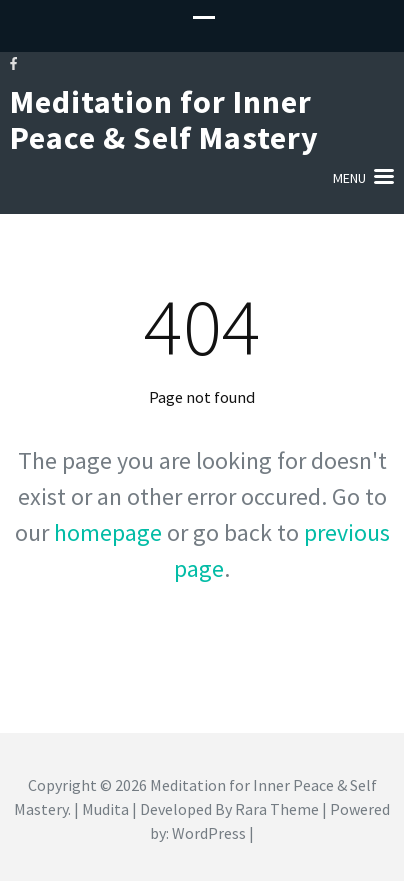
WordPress (209, 833)
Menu (349, 178)
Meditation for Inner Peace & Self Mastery (164, 120)
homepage (108, 532)
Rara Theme (277, 809)
